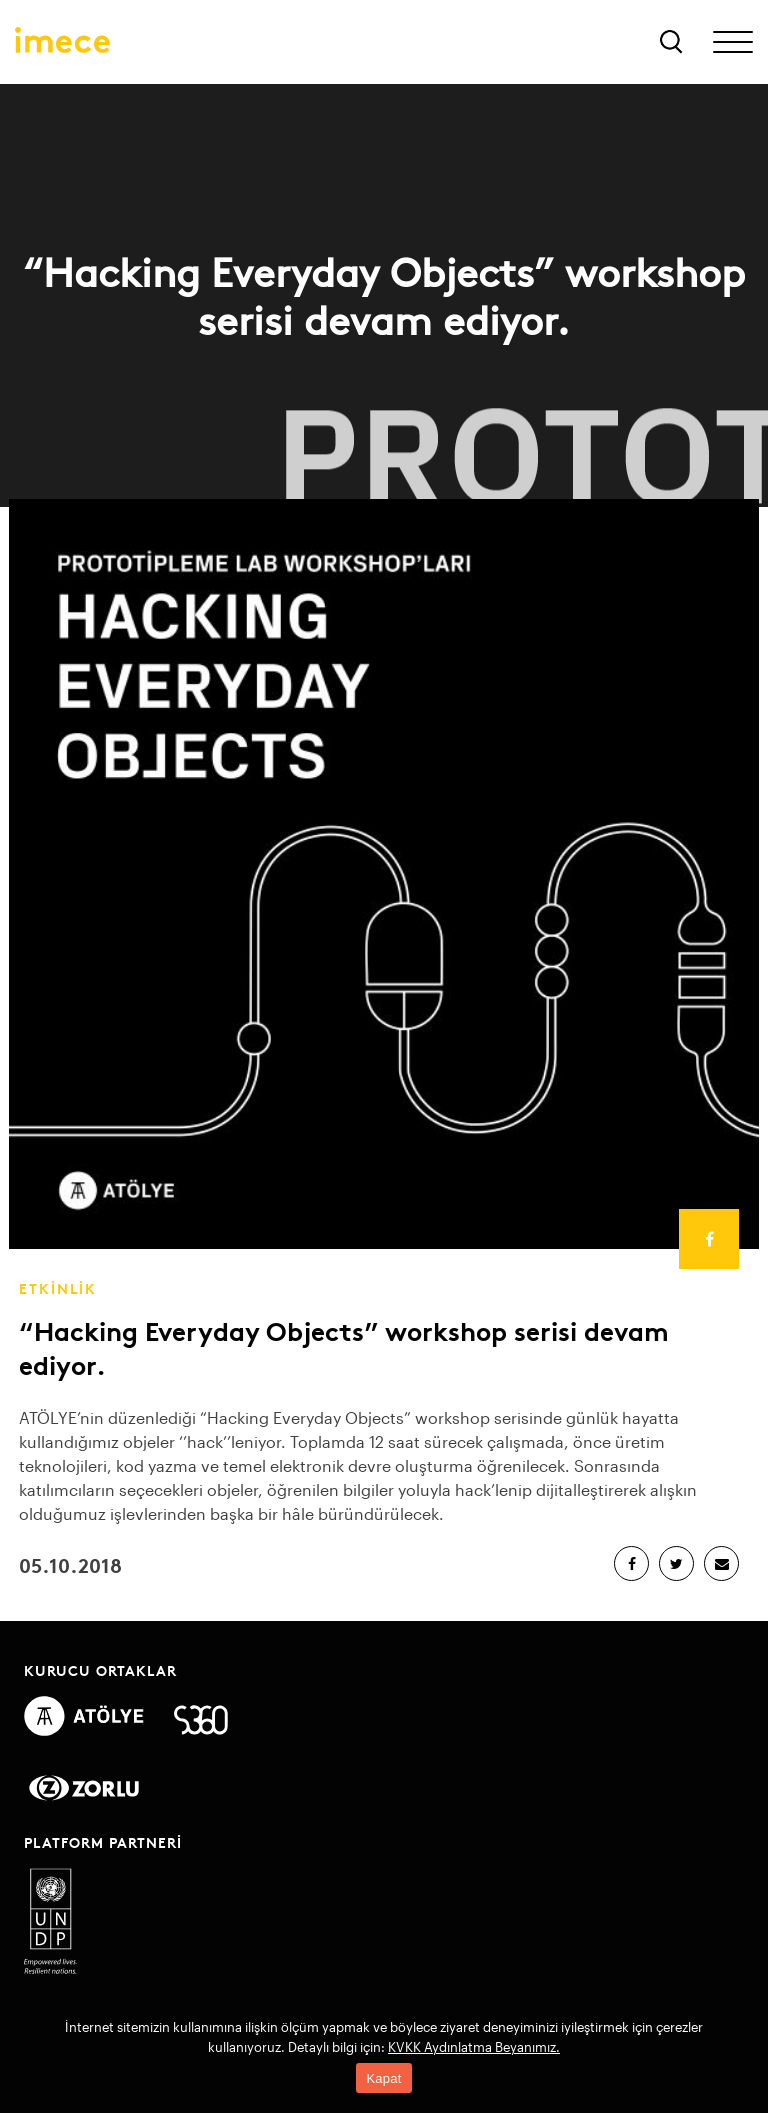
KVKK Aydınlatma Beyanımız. (474, 2047)
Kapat (383, 2078)
